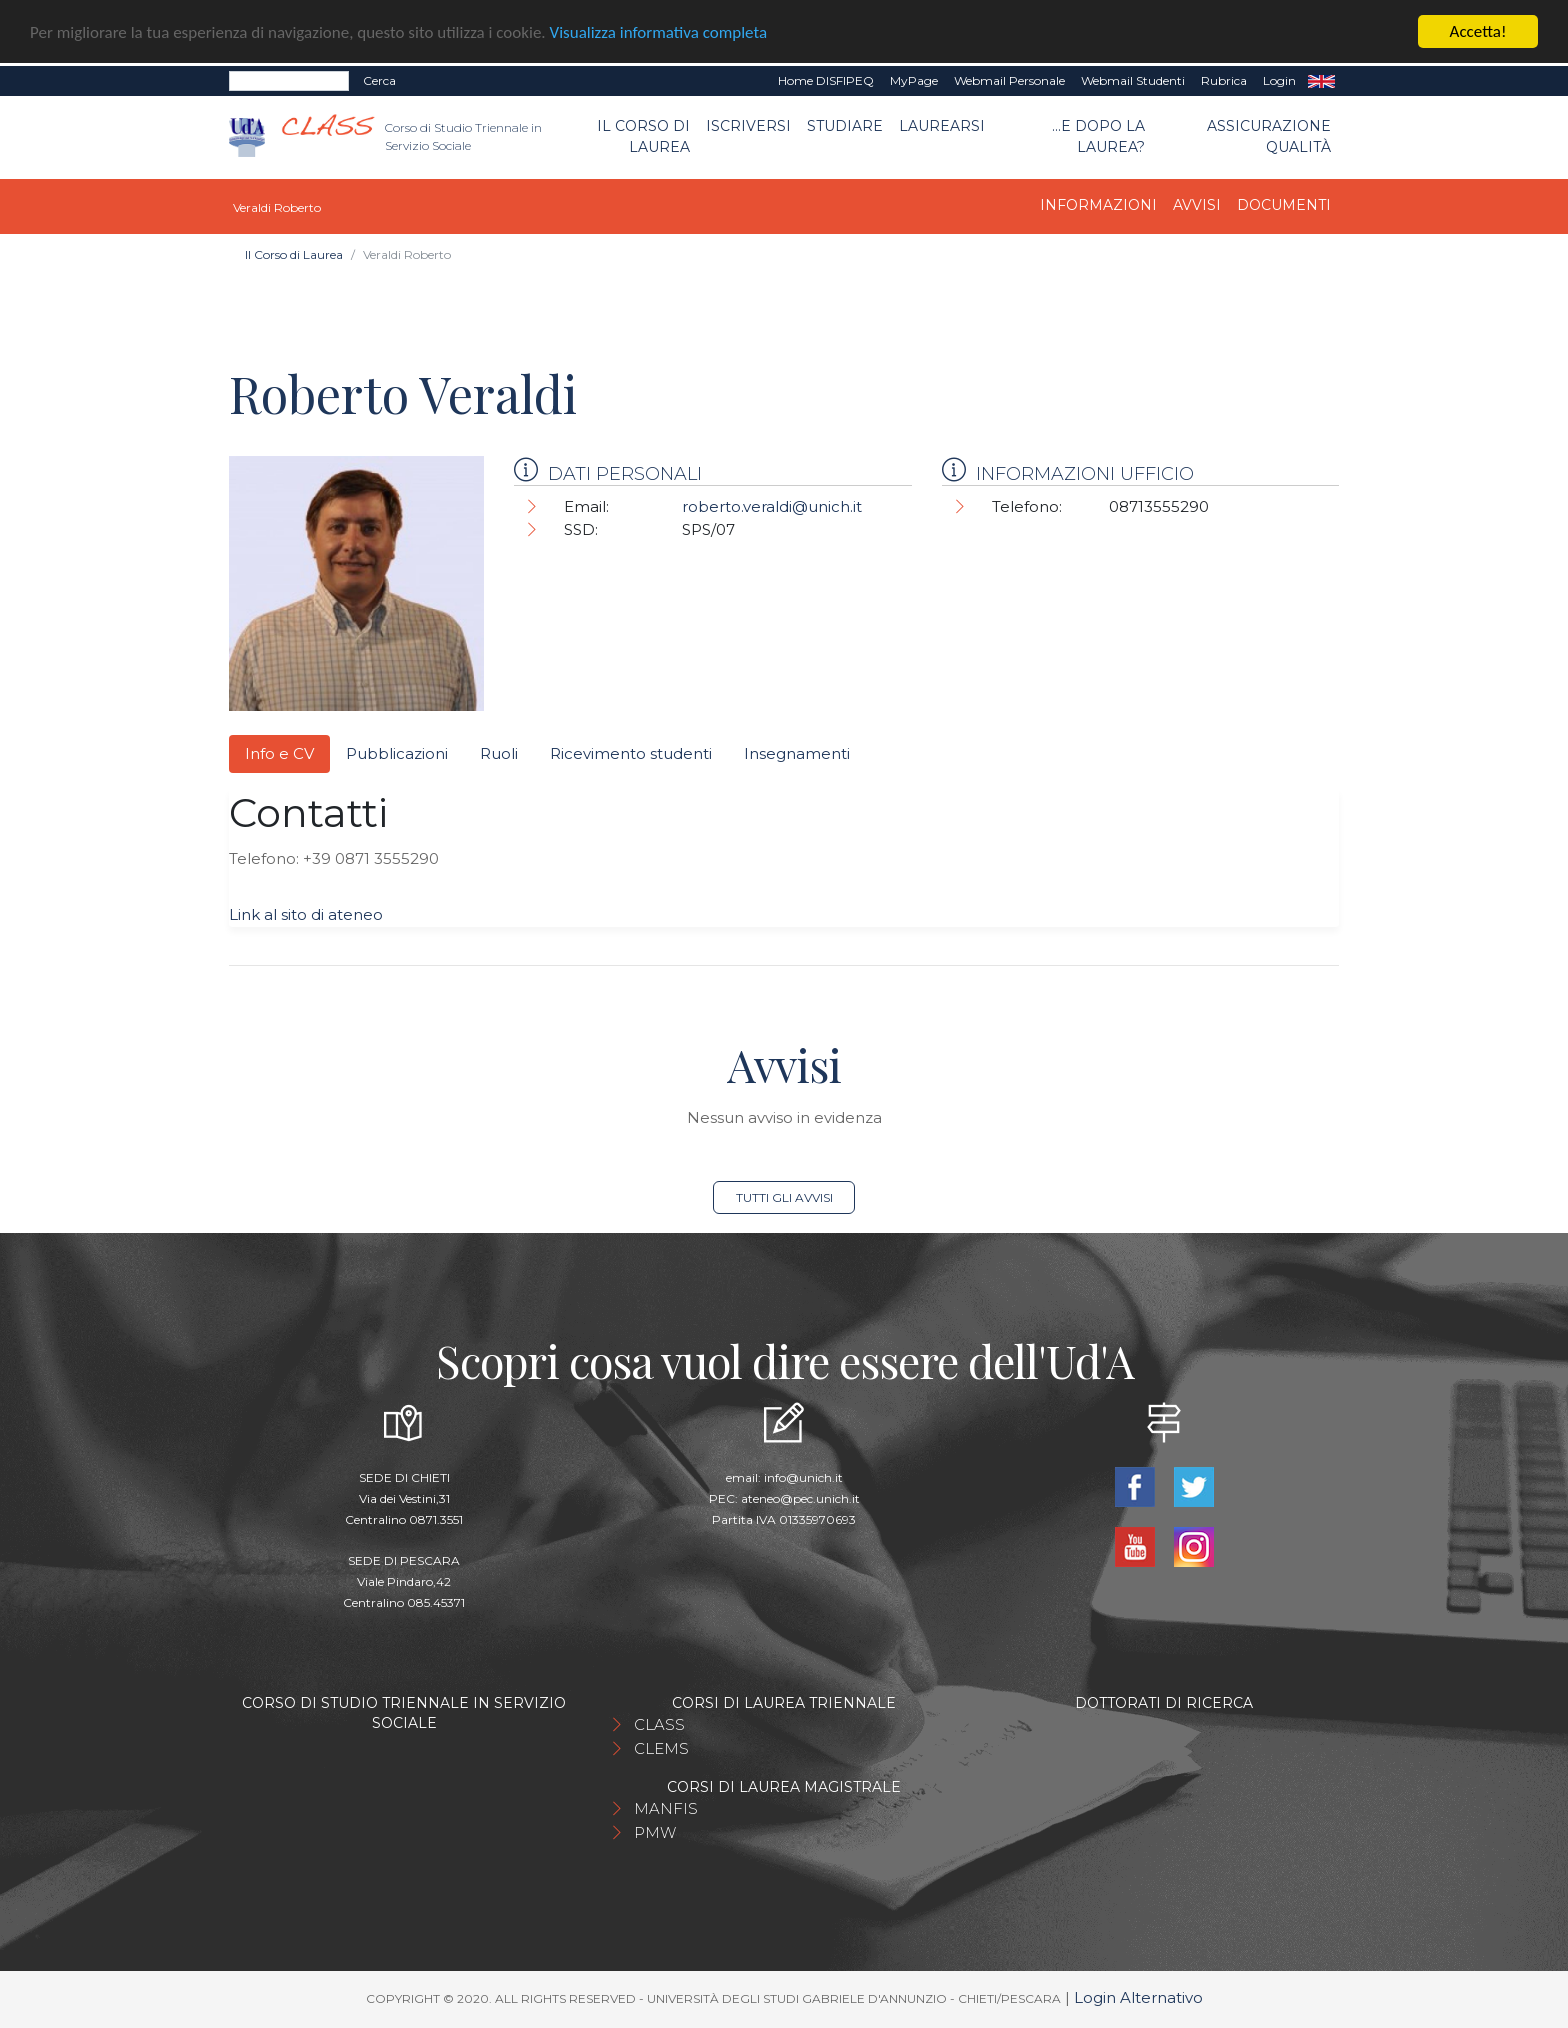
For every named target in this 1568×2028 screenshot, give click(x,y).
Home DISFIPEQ (826, 80)
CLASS (659, 1724)
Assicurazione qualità (1269, 136)
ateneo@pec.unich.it (800, 1498)
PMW (655, 1832)
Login (1279, 80)
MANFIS (666, 1808)
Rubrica (1224, 80)
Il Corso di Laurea (643, 136)
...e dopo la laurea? (1098, 136)
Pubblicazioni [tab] (397, 753)
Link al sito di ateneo (306, 914)
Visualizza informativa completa (659, 32)
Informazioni (1098, 205)
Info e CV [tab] (279, 753)
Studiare (845, 126)
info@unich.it (803, 1477)
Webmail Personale (1009, 80)
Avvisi (1197, 205)
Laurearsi (942, 126)
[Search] (289, 81)
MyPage (914, 80)
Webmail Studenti (1133, 80)
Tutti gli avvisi (784, 1197)
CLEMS (661, 1748)
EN (1321, 81)
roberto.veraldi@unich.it (772, 506)
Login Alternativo (1138, 1997)
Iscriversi (748, 126)
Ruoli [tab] (499, 753)
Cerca (379, 80)
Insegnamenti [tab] (797, 753)
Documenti (1284, 205)
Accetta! (1478, 31)
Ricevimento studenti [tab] (631, 753)
